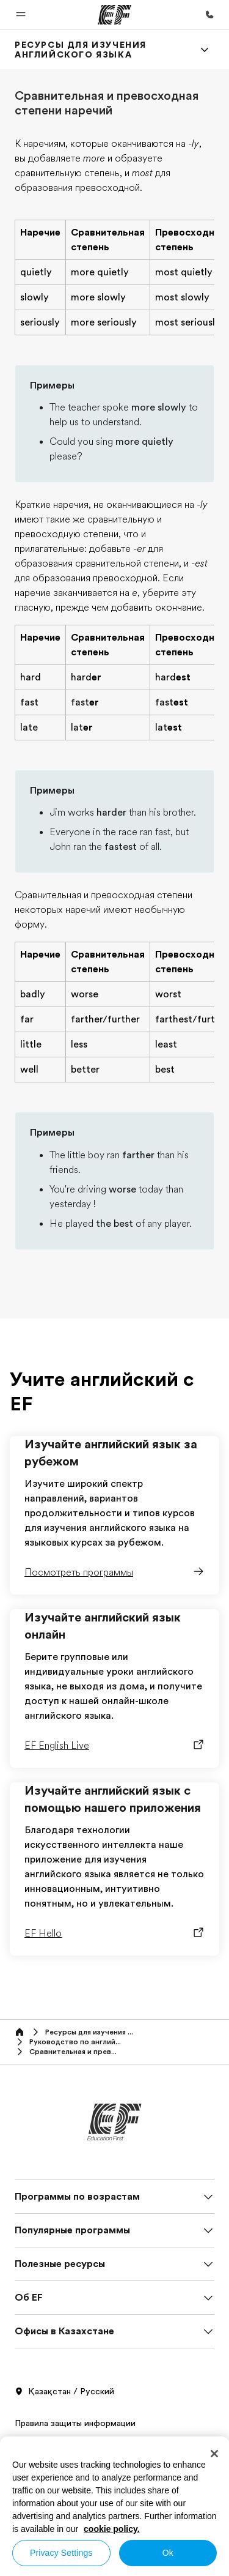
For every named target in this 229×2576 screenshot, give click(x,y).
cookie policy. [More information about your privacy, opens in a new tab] (112, 2529)
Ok (167, 2553)
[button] (21, 14)
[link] (100, 49)
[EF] (114, 14)
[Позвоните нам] (209, 15)
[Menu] (204, 49)
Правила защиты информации (75, 2423)
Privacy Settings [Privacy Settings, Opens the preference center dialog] (61, 2553)
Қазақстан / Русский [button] (64, 2391)
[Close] (214, 2453)
